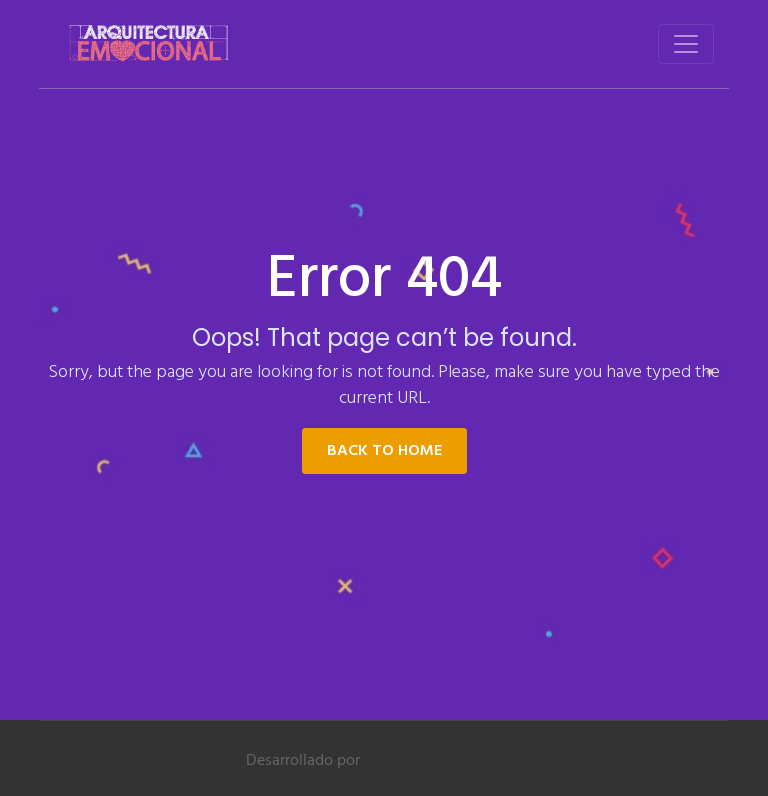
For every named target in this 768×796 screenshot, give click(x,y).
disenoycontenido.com (443, 761)
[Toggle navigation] (686, 44)
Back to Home (384, 451)
